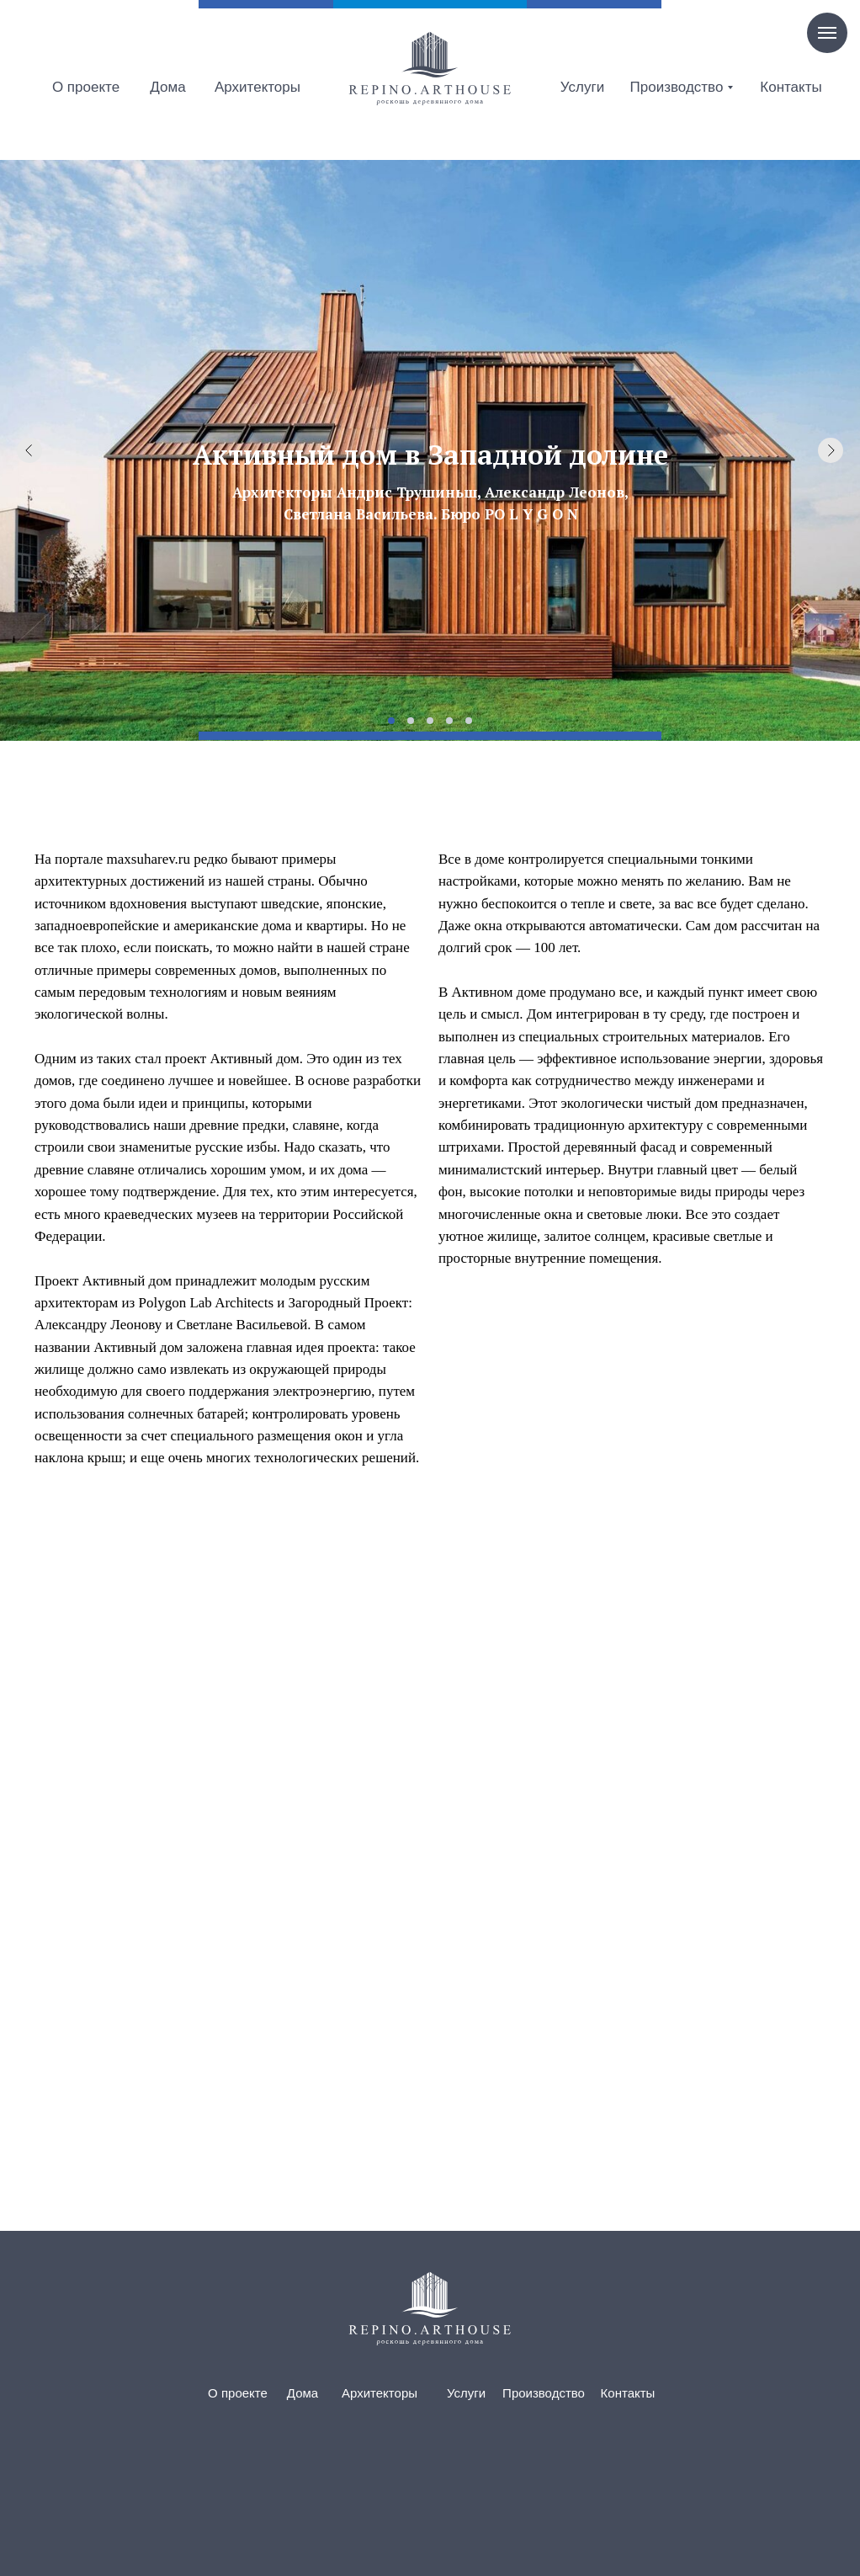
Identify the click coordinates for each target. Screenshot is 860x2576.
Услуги (582, 87)
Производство (677, 87)
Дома (167, 87)
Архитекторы (257, 87)
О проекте (85, 87)
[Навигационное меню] (827, 33)
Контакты (790, 87)
